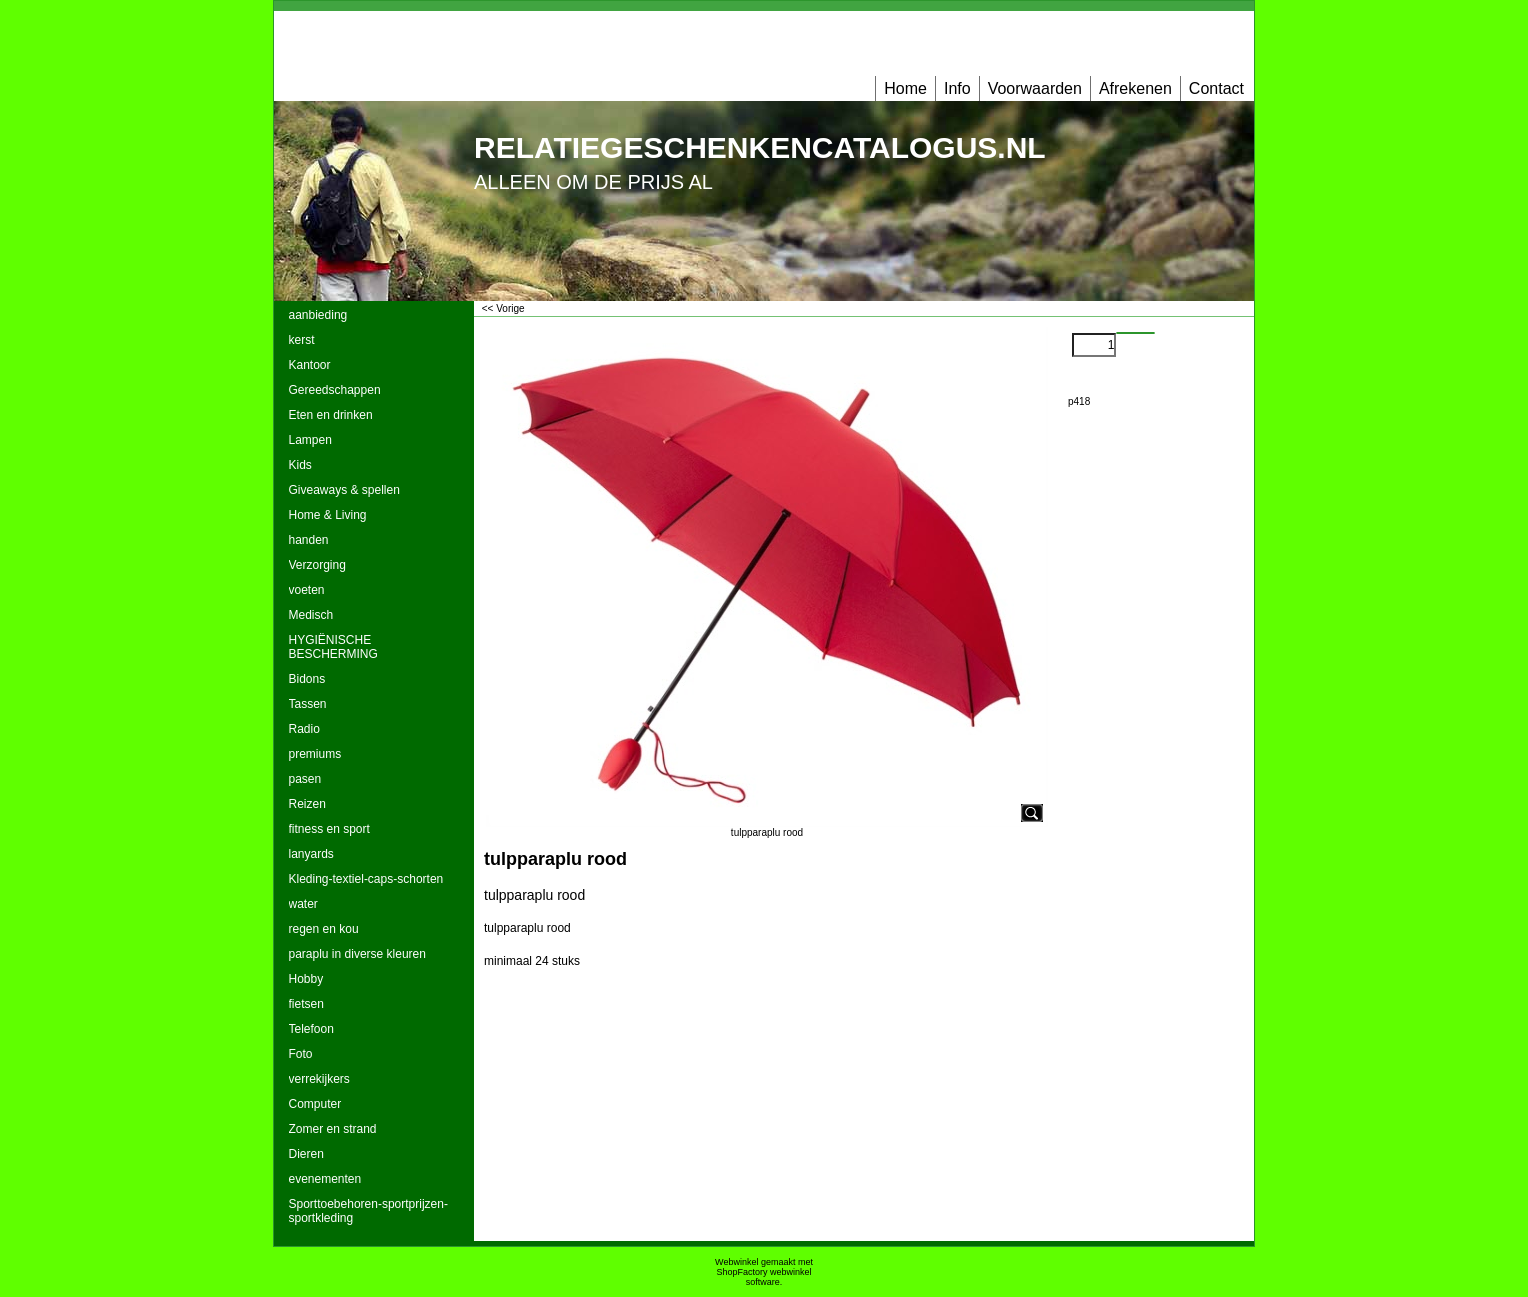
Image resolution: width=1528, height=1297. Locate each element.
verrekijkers (319, 1079)
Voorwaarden (1035, 88)
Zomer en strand (333, 1129)
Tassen (308, 704)
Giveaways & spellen (344, 490)
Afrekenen (1135, 88)
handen (309, 540)
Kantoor (310, 365)
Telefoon (311, 1029)
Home (905, 88)
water (303, 904)
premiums (315, 754)
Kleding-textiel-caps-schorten (366, 879)
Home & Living (328, 515)
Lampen (310, 440)
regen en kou (324, 929)
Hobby (306, 979)
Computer (315, 1104)
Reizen (307, 804)
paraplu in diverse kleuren (357, 954)
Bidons (307, 679)
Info (957, 88)
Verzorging (317, 565)
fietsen (306, 1004)
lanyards (311, 854)
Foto (301, 1054)
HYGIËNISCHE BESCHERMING (333, 647)
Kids (300, 465)
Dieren (306, 1154)
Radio (304, 729)
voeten (307, 590)
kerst (302, 340)
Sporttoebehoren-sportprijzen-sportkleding (368, 1211)
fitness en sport (329, 829)
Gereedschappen (335, 390)
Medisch (311, 615)
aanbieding (318, 315)
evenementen (325, 1179)
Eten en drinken (331, 415)
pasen (305, 779)
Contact (1216, 88)
